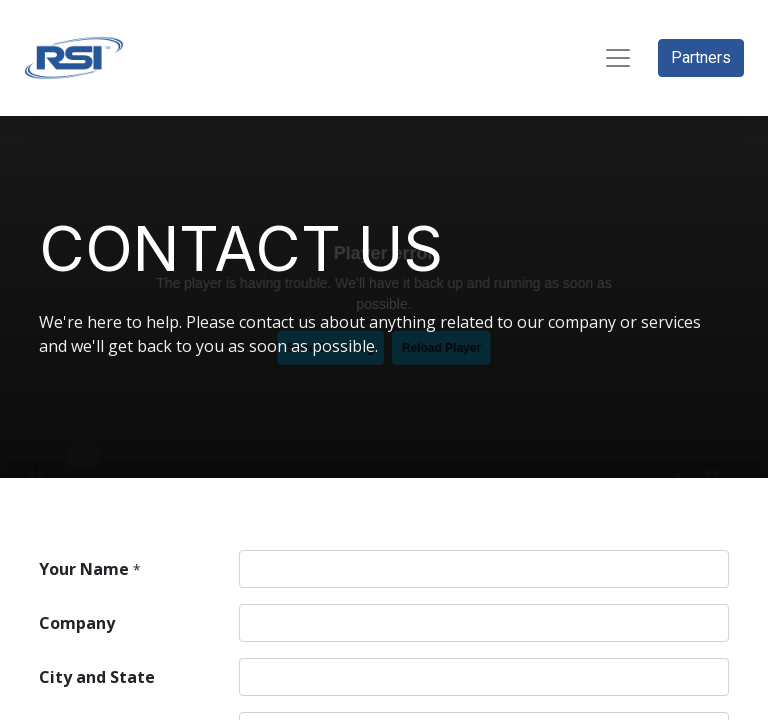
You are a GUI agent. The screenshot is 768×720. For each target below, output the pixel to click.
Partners (701, 57)
